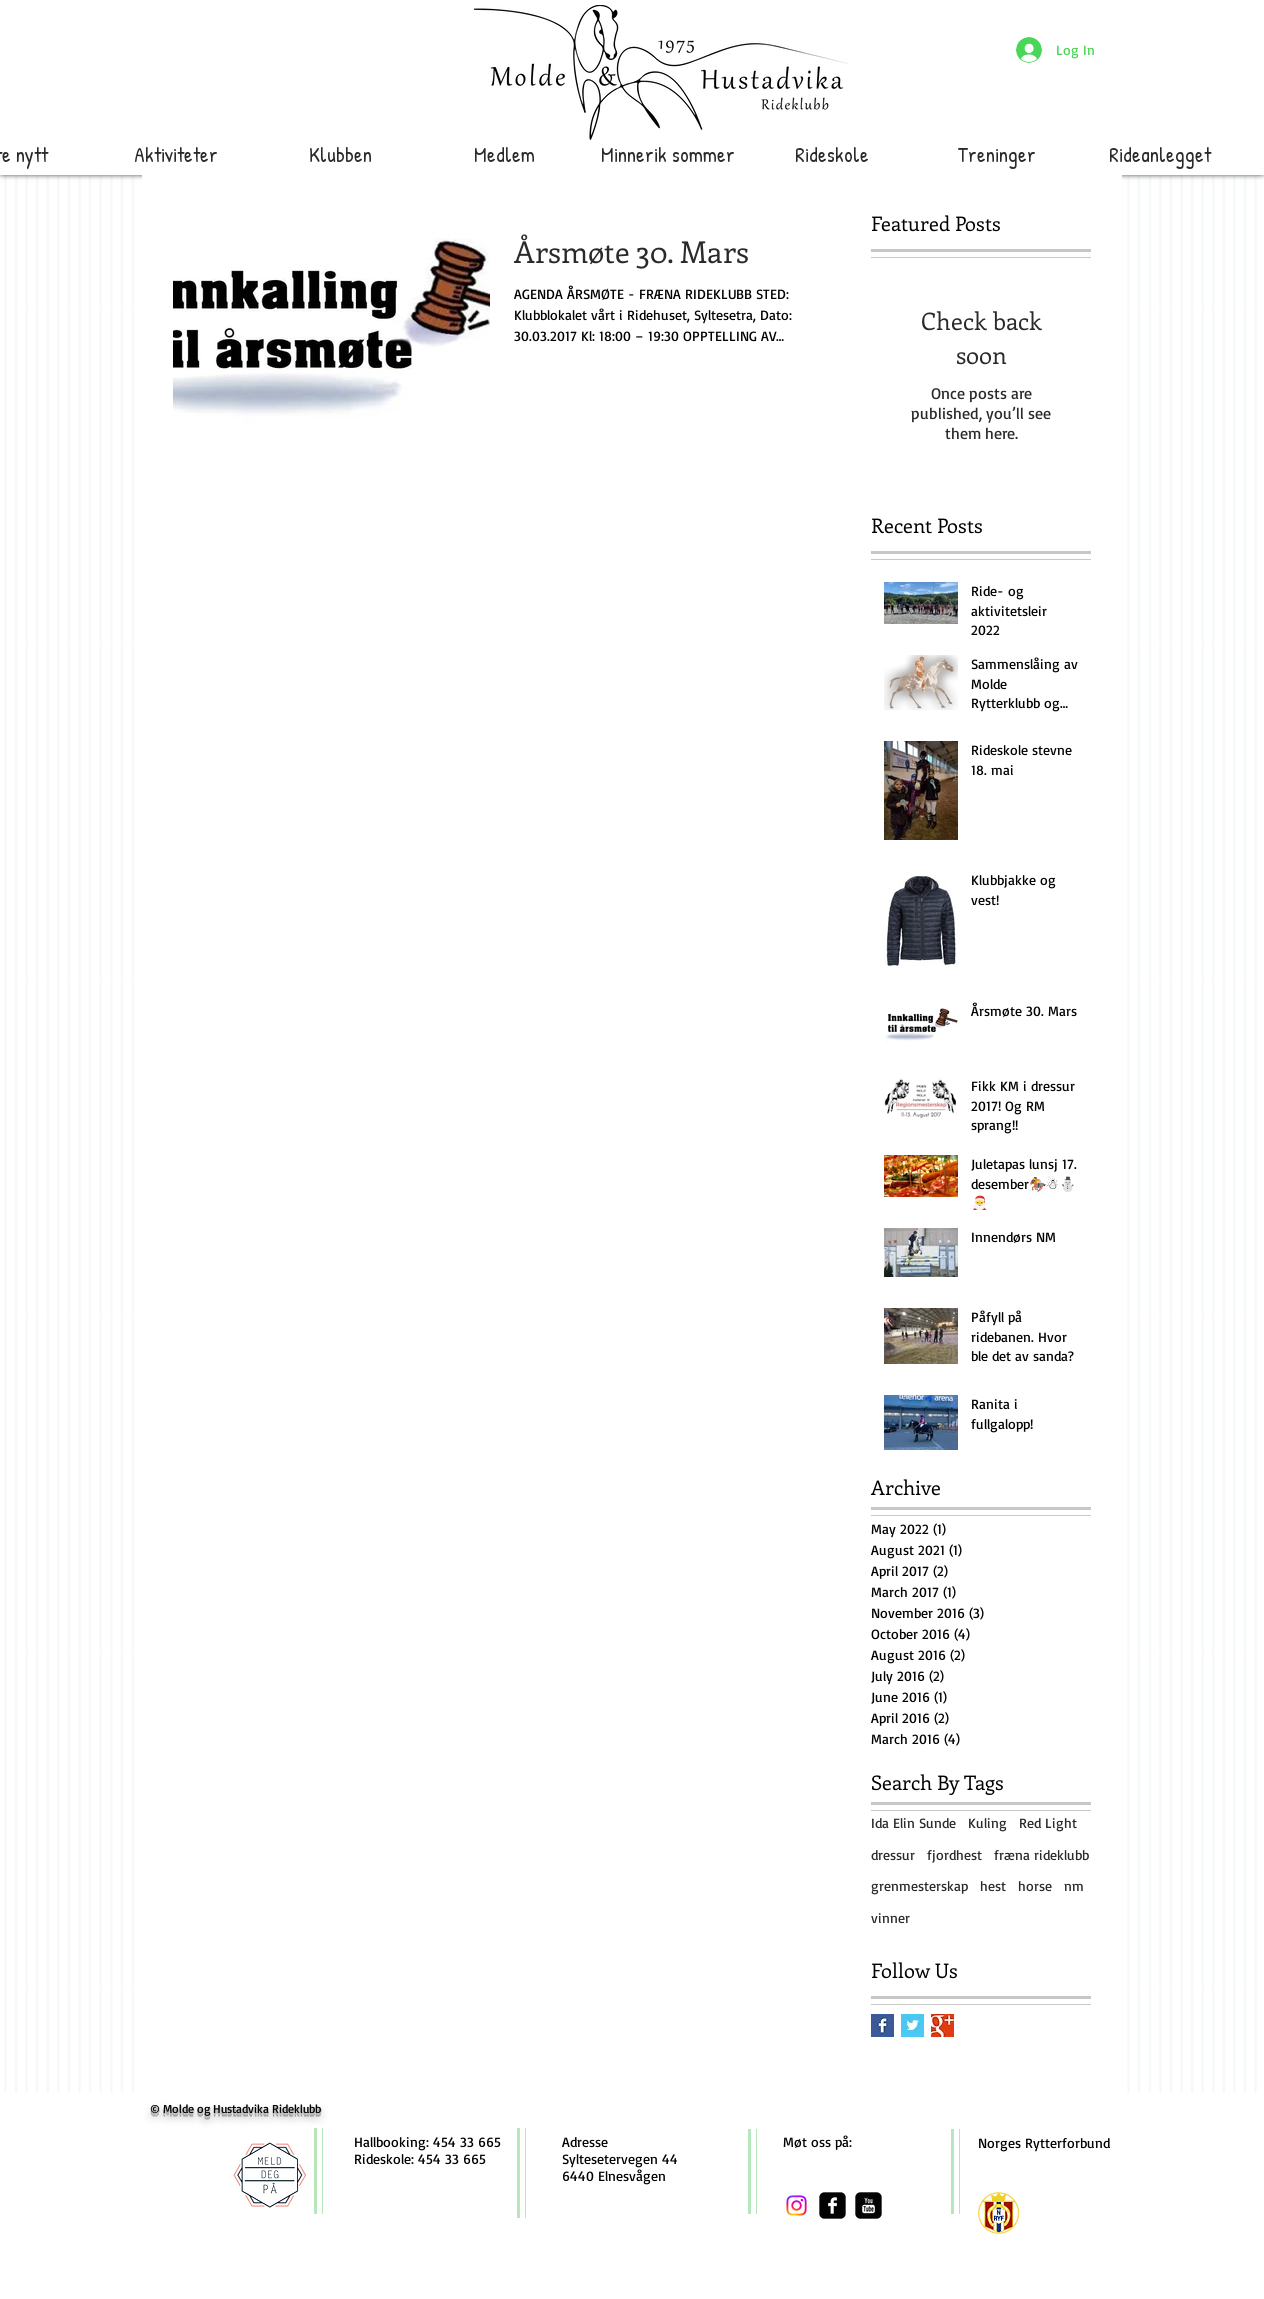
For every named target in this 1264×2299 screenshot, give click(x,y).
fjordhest (954, 1854)
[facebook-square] (832, 2205)
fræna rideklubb (1041, 1854)
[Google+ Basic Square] (942, 2025)
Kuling (987, 1822)
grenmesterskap (919, 1885)
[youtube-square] (868, 2205)
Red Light (1048, 1822)
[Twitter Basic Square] (912, 2025)
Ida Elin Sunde (913, 1822)
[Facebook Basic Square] (882, 2025)
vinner (890, 1917)
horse (1035, 1885)
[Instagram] (796, 2205)
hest (993, 1885)
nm (1074, 1885)
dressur (893, 1854)
